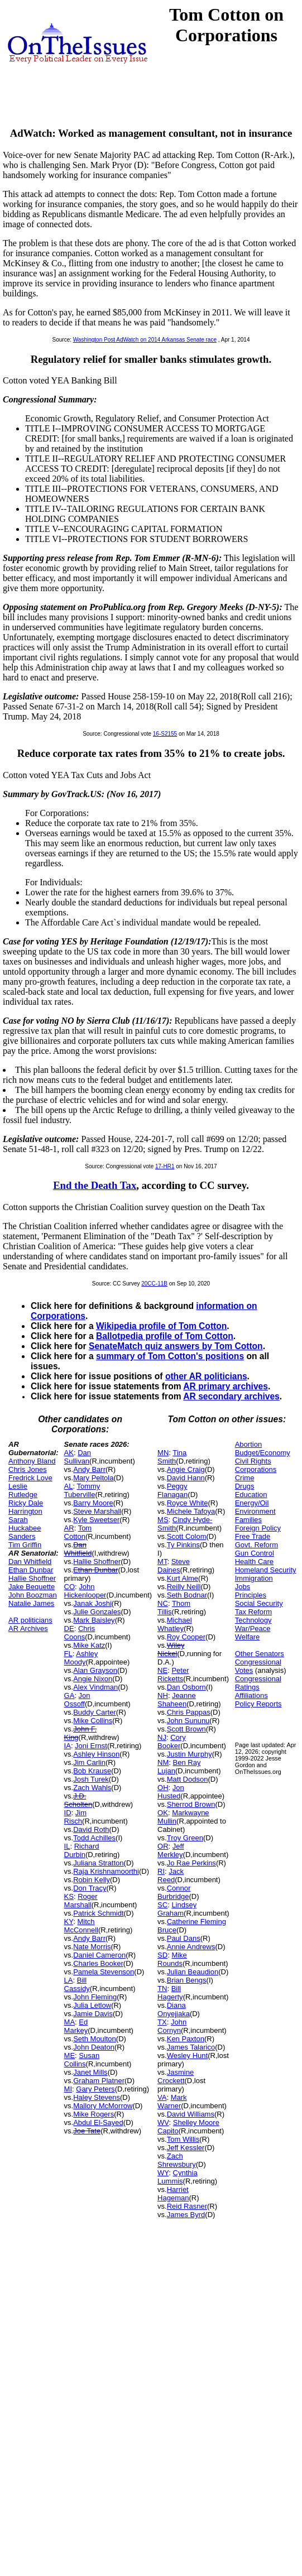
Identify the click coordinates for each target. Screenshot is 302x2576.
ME (69, 2055)
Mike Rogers (93, 2114)
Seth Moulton (94, 2039)
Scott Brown (186, 1729)
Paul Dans (183, 1938)
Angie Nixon (92, 1679)
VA (161, 2097)
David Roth (91, 1829)
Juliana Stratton (98, 1863)
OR (163, 1846)
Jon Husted (170, 1791)
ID (67, 1813)
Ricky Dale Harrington (25, 1507)
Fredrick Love (30, 1478)
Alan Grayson (95, 1670)
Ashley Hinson (96, 1754)
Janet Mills (90, 2072)
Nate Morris (92, 1946)
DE (69, 1628)
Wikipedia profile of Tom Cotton (161, 1326)
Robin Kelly (91, 1879)
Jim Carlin (89, 1762)
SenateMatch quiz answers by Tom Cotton (176, 1346)
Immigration (254, 1578)
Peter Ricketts (173, 1674)
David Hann (186, 1478)
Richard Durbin (81, 1850)
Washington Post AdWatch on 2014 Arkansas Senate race (145, 340)
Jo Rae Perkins (191, 1863)
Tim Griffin (24, 1545)
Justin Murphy (189, 1754)
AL (68, 1486)
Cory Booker (171, 1741)
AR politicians (30, 1620)
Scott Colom (187, 1536)
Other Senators (259, 1653)
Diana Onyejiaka (173, 2009)
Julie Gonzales (97, 1612)
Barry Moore (93, 1503)
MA (69, 2022)
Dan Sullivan (77, 1456)
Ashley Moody (81, 1657)
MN (163, 1452)
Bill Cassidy (77, 1984)
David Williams (190, 2114)
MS (163, 1519)
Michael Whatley (174, 1624)
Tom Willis (183, 2139)
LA (68, 1980)
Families (248, 1519)
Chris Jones (27, 1469)
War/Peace (253, 1628)
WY (163, 2173)
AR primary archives (225, 1386)
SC (162, 1905)
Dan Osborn (186, 1687)
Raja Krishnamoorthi (106, 1871)
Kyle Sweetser (96, 1519)
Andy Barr (89, 1469)
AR (69, 1528)
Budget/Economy (262, 1452)
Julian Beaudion (193, 1972)
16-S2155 (165, 734)
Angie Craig (186, 1469)
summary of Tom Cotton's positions (170, 1356)
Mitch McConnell (81, 1925)
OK (162, 1813)
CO (69, 1586)
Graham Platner (98, 2080)
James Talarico (191, 2047)
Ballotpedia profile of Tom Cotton (164, 1336)
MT (162, 1561)
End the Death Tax (94, 1185)
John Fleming (95, 1997)
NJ (161, 1737)
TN (162, 1988)
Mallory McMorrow (102, 2106)
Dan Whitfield (29, 1561)
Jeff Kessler (186, 2147)
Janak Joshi (92, 1603)
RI (161, 1871)
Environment (255, 1511)
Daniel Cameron (99, 1955)
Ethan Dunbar (30, 1570)
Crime (245, 1478)
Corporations (255, 1469)
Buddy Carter (94, 1712)
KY (69, 1921)
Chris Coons (79, 1632)
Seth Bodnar (187, 1595)
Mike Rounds (172, 1959)
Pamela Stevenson (103, 1972)
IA (67, 1746)
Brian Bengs (187, 1980)
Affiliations (251, 1695)
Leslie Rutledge (22, 1490)
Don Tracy (89, 1888)
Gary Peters (95, 2089)
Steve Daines (173, 1565)
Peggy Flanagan (172, 1490)
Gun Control (254, 1553)
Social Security (259, 1603)
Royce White (187, 1503)
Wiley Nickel (170, 1649)
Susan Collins (82, 2059)
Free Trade (253, 1536)
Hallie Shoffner (32, 1578)
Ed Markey (76, 2026)
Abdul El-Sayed (98, 2122)
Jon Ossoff (77, 1699)
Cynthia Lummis (177, 2177)
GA (69, 1695)
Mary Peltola (93, 1478)
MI (68, 2089)
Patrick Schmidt (98, 1913)
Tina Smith (171, 1456)
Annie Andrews (191, 1946)
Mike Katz (89, 1645)
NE (162, 1670)
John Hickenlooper (85, 1590)
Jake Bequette (31, 1586)
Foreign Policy (258, 1528)
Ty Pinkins (183, 1545)
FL (68, 1653)
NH (162, 1695)
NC (162, 1603)
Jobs (242, 1586)
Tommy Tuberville (82, 1490)
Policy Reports (258, 1704)
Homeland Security (265, 1570)
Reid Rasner (187, 2206)
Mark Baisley (93, 1620)
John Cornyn (171, 2026)
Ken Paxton (185, 2039)
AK (69, 1452)
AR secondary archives (231, 1396)
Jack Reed (170, 1875)
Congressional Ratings (258, 1683)
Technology (253, 1620)
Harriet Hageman (173, 2193)
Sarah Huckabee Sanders (24, 1528)
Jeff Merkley (170, 1850)
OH (163, 1787)
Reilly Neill (184, 1586)
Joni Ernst (91, 1746)
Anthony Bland (32, 1461)
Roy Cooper (186, 1637)
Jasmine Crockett (175, 2076)
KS (69, 1896)
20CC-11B (154, 1283)
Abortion (248, 1444)
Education (251, 1494)
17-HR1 (164, 1166)
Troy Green (185, 1838)
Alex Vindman (95, 1687)
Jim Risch (75, 1817)
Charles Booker (98, 1963)
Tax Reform (253, 1612)
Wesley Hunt (187, 2055)
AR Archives (28, 1628)
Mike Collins (92, 1720)
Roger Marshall (81, 1900)
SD (162, 1955)
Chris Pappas (188, 1712)
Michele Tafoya (191, 1511)
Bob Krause (92, 1771)
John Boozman (32, 1595)
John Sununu (188, 1720)
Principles (250, 1595)
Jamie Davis (93, 2013)
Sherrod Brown (191, 1804)
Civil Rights (253, 1461)
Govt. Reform (256, 1545)
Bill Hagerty (170, 1992)
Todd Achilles (94, 1838)
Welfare (247, 1637)
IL (67, 1846)
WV (163, 2122)
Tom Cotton (78, 1532)
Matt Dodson (187, 1779)
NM (163, 1762)
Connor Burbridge (173, 1892)
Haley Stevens (96, 2097)
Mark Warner (172, 2101)
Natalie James (31, 1603)
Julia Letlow (92, 2005)
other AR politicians (206, 1376)
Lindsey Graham (176, 1909)
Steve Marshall (97, 1511)
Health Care (254, 1561)
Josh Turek (91, 1779)
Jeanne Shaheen (176, 1699)
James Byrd (186, 2214)
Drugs (245, 1486)
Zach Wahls (92, 1787)
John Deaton (93, 2047)
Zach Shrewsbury (176, 2160)
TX (162, 2022)
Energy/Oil (252, 1503)
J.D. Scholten (78, 1800)
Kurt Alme (182, 1578)
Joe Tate (86, 2131)
